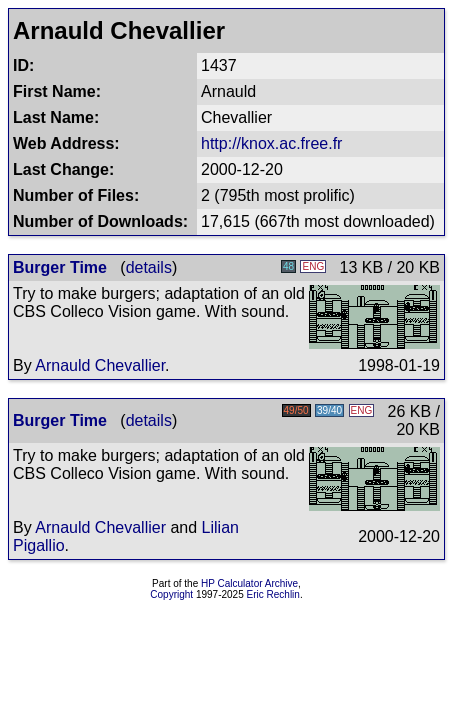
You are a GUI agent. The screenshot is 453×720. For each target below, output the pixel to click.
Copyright (171, 594)
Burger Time (60, 267)
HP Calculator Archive (249, 583)
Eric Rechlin (273, 594)
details (149, 267)
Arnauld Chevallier (100, 365)
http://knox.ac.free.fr (271, 143)
